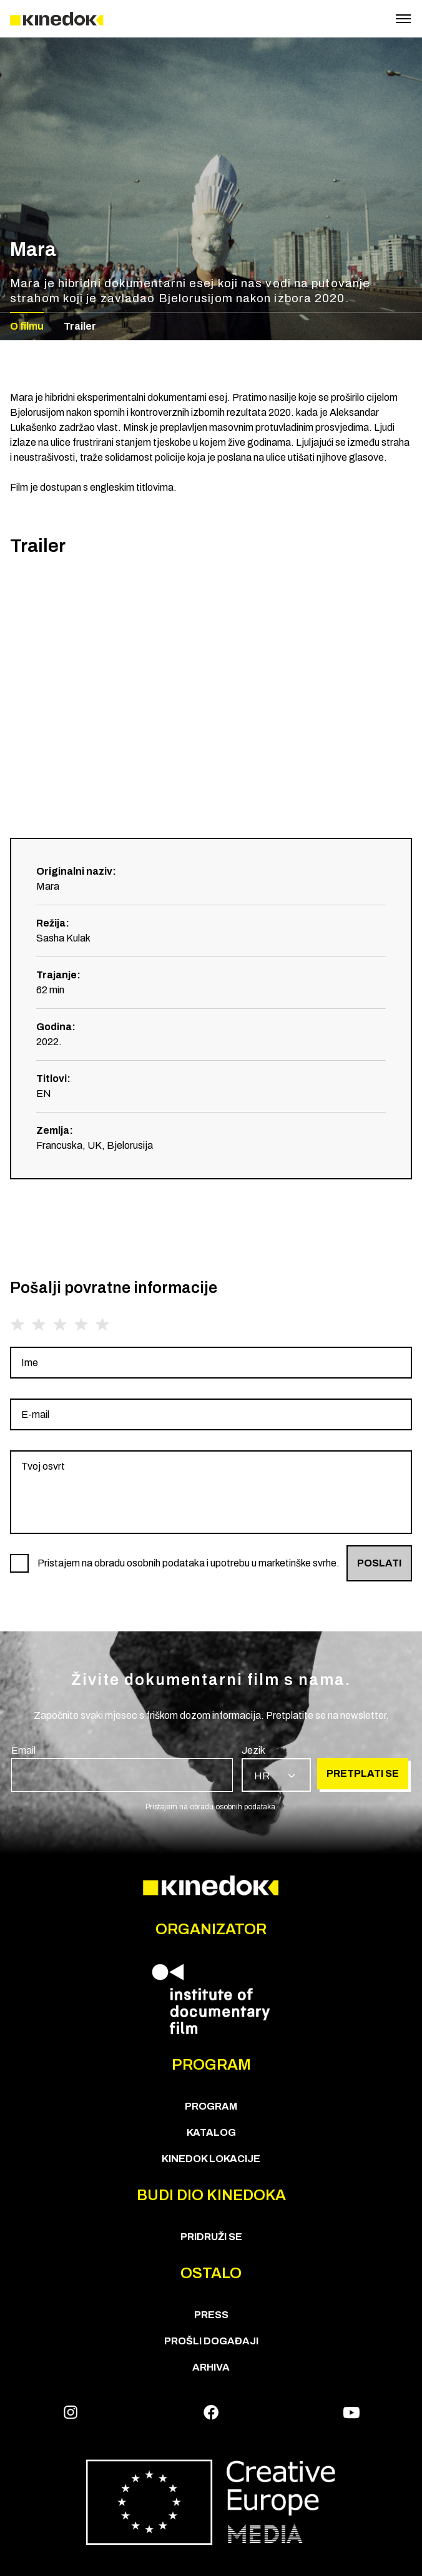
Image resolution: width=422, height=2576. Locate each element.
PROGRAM (211, 2106)
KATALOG (211, 2132)
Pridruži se (211, 2236)
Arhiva (211, 2367)
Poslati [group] (379, 1563)
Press (211, 2314)
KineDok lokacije (211, 2158)
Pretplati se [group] (362, 1773)
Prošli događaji (211, 2341)
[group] (211, 1363)
